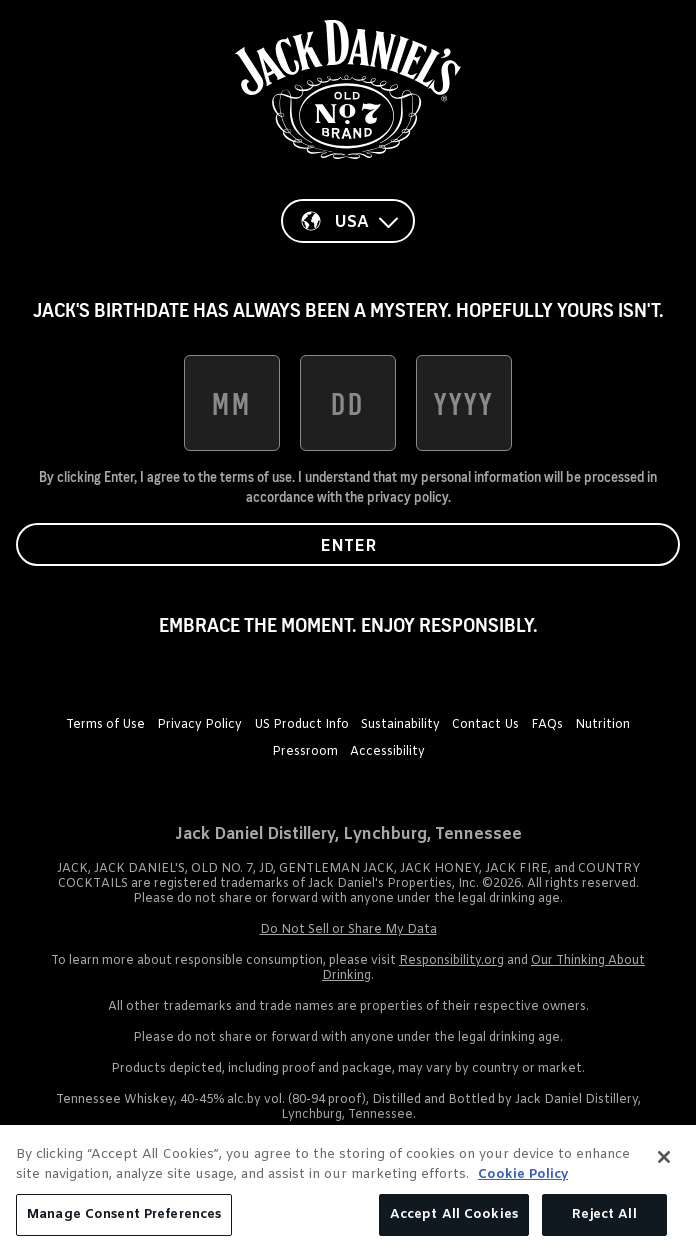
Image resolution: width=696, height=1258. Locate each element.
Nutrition (602, 725)
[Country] (348, 221)
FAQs (547, 725)
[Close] (664, 1157)
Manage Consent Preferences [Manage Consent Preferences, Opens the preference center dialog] (124, 1214)
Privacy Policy (199, 725)
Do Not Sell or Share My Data (348, 930)
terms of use (256, 477)
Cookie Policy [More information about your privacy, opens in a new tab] (523, 1174)
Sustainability (400, 725)
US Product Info (301, 725)
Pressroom (305, 752)
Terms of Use (105, 725)
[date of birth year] (464, 403)
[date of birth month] (232, 403)
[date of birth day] (348, 403)
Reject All (604, 1214)
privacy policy (407, 497)
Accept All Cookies (454, 1214)
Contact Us (485, 725)
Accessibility (387, 752)
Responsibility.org (451, 961)
